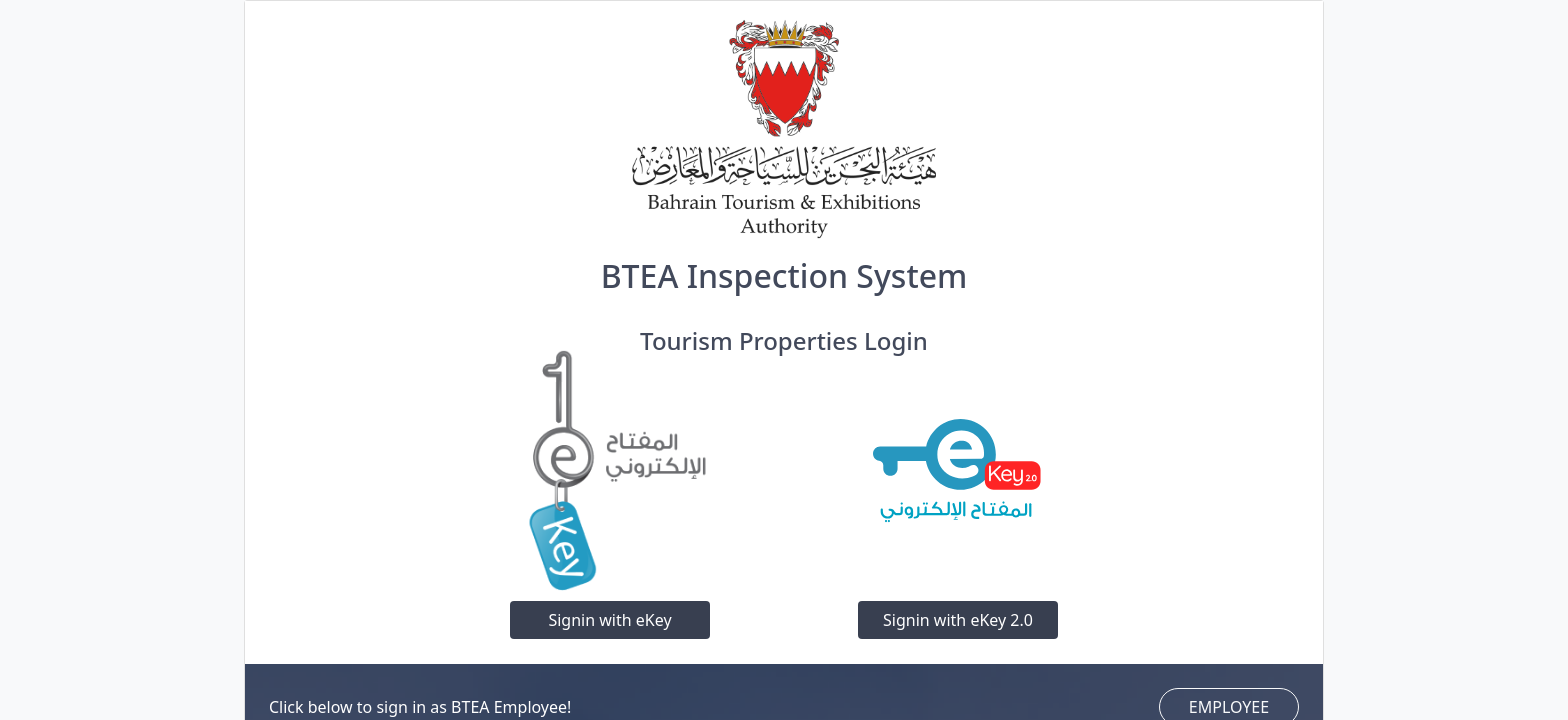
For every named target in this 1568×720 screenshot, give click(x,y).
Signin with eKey (609, 620)
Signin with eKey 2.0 (958, 620)
